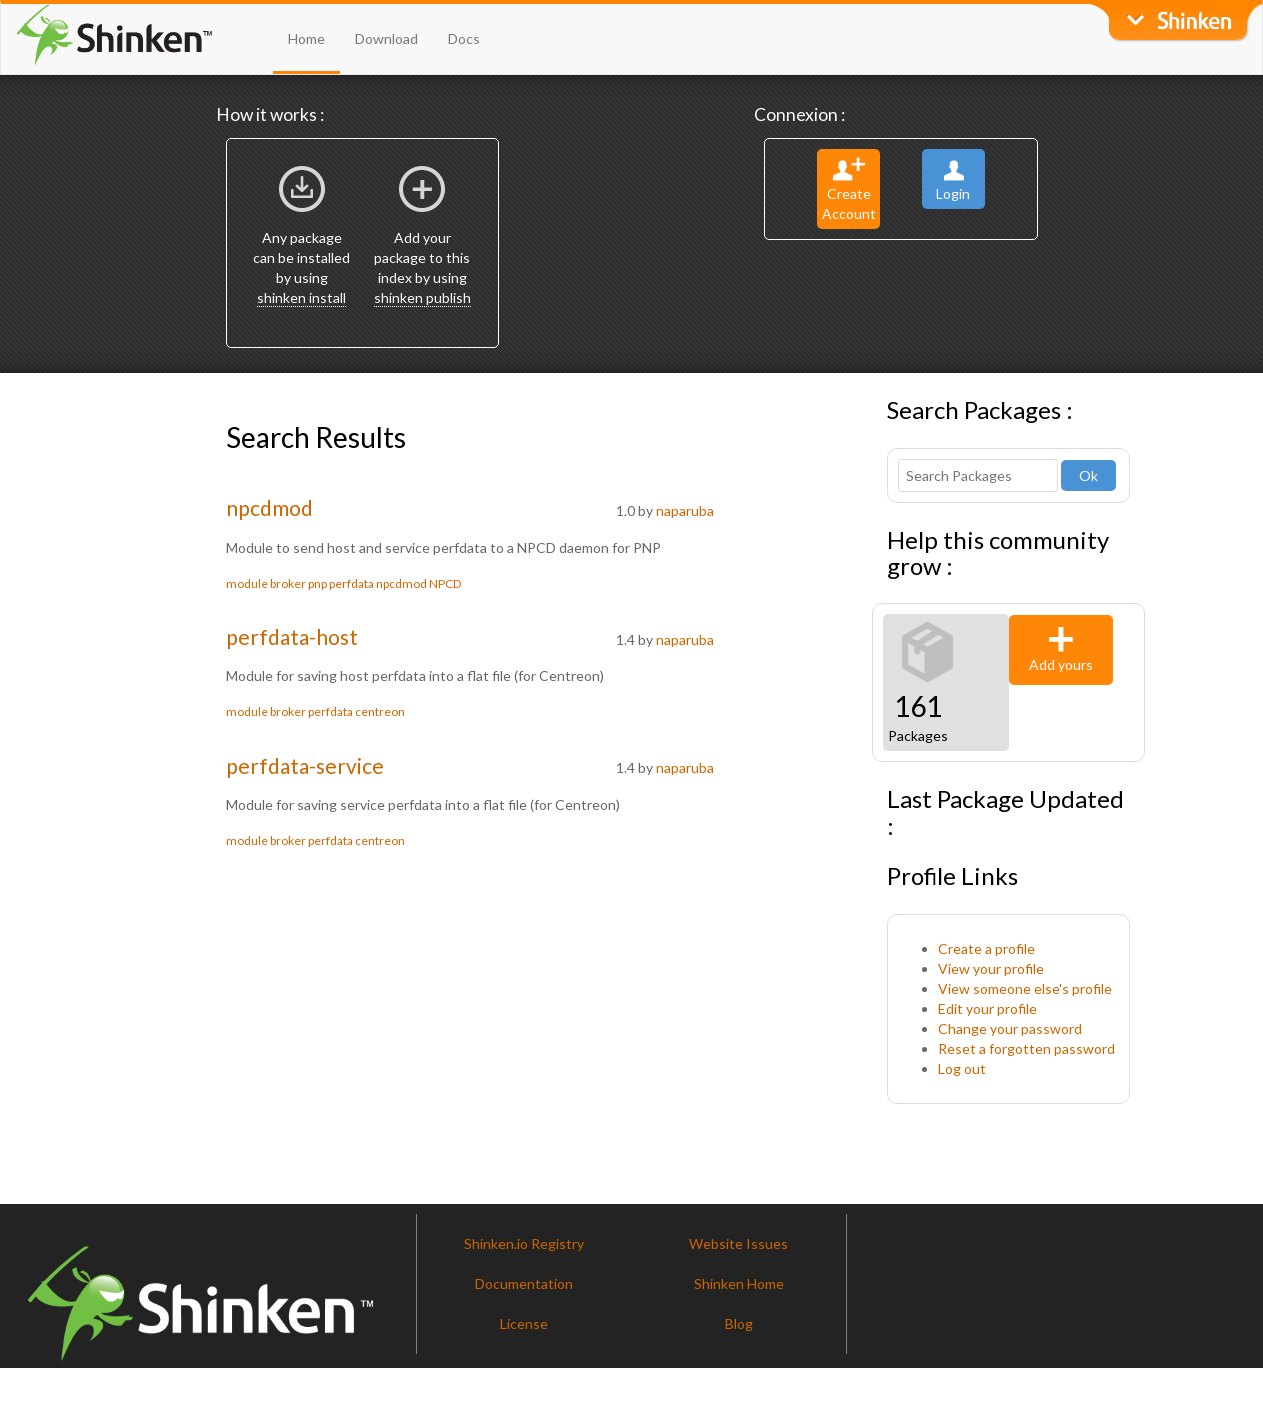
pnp (317, 583)
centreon (380, 711)
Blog (739, 1323)
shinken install (301, 297)
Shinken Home (739, 1283)
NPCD (445, 583)
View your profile (991, 968)
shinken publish (422, 297)
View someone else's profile (1025, 988)
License (524, 1323)
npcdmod (269, 507)
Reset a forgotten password (1026, 1048)
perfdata (351, 583)
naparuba (685, 510)
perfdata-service (305, 765)
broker (288, 583)
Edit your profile (987, 1008)
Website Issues (738, 1243)
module (247, 583)
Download (386, 38)
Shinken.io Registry (524, 1243)
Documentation (524, 1283)
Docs (464, 38)
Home (306, 38)
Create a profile (986, 948)
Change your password (1010, 1028)
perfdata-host (292, 636)
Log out (962, 1068)
